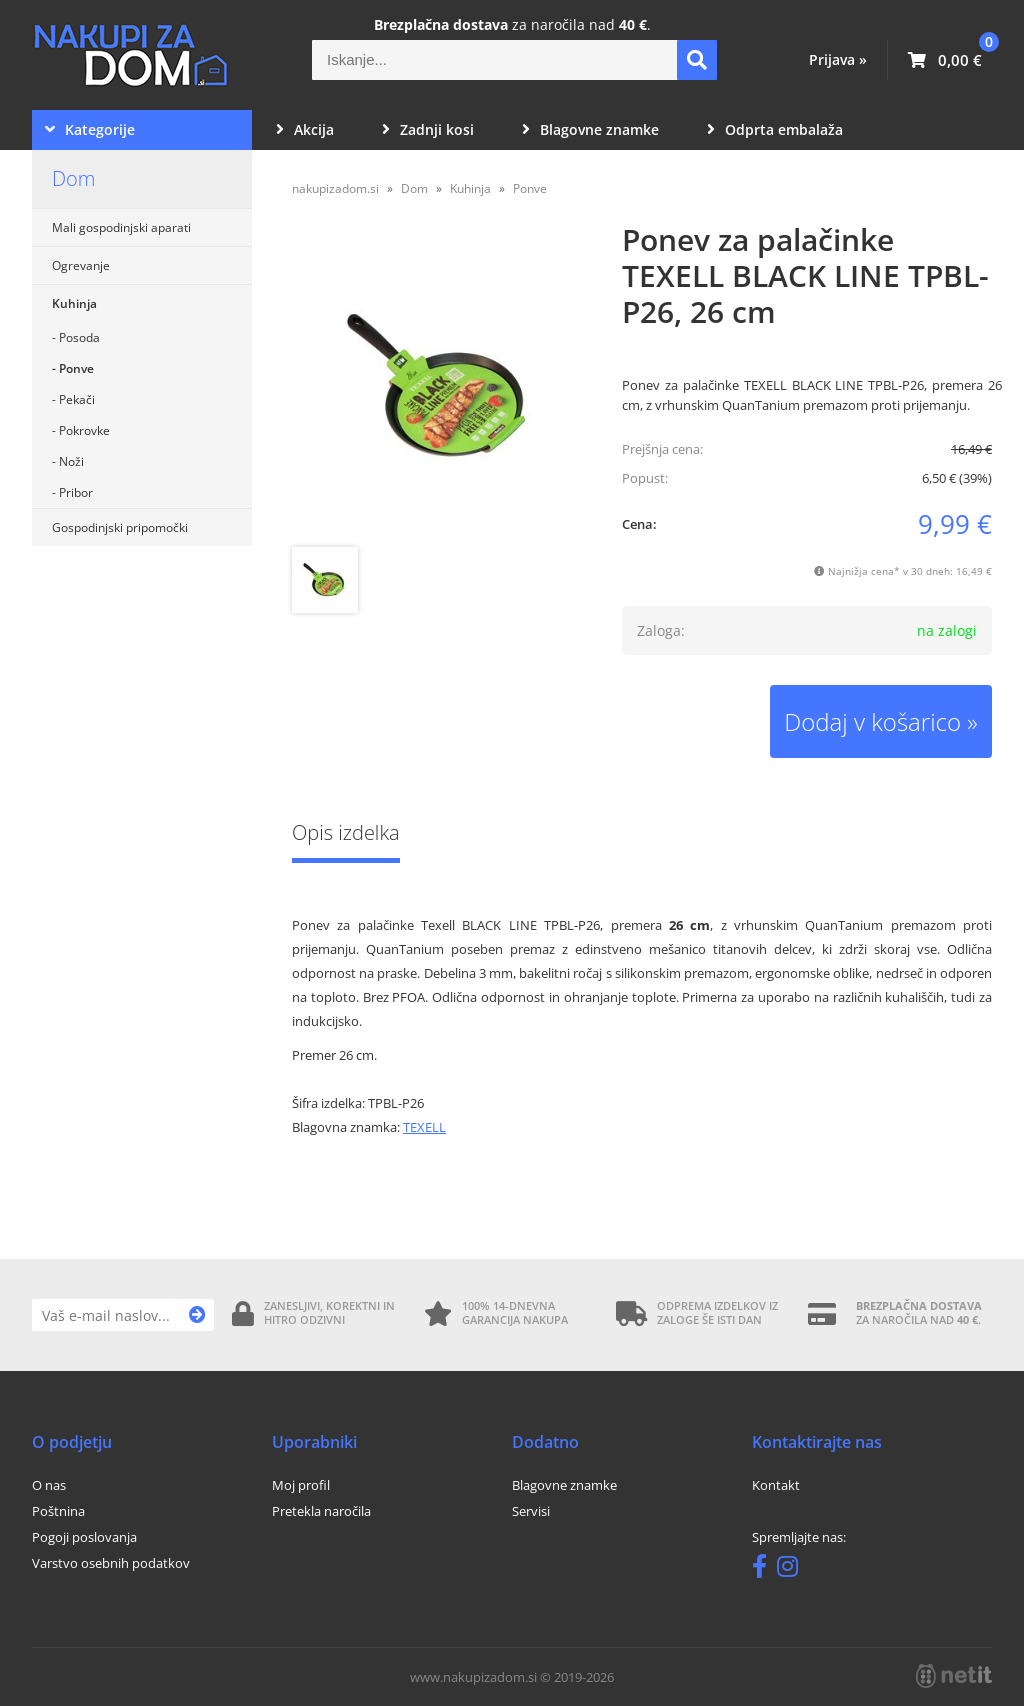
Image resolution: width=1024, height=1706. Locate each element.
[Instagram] (792, 1570)
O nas (49, 1485)
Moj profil (301, 1485)
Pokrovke (84, 430)
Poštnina (58, 1511)
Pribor (76, 492)
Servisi (531, 1511)
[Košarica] (945, 60)
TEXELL (424, 1127)
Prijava (838, 59)
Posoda (79, 337)
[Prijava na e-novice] (197, 1315)
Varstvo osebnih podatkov (111, 1563)
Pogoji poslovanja (84, 1537)
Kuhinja (74, 303)
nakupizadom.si (335, 188)
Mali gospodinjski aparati (121, 227)
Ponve (76, 368)
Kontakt (776, 1485)
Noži (71, 461)
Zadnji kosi (428, 129)
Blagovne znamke (590, 129)
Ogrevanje (81, 265)
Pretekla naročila (321, 1511)
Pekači (77, 399)
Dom (74, 178)
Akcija (305, 129)
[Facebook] (764, 1570)
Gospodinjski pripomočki (120, 527)
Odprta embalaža (775, 129)
